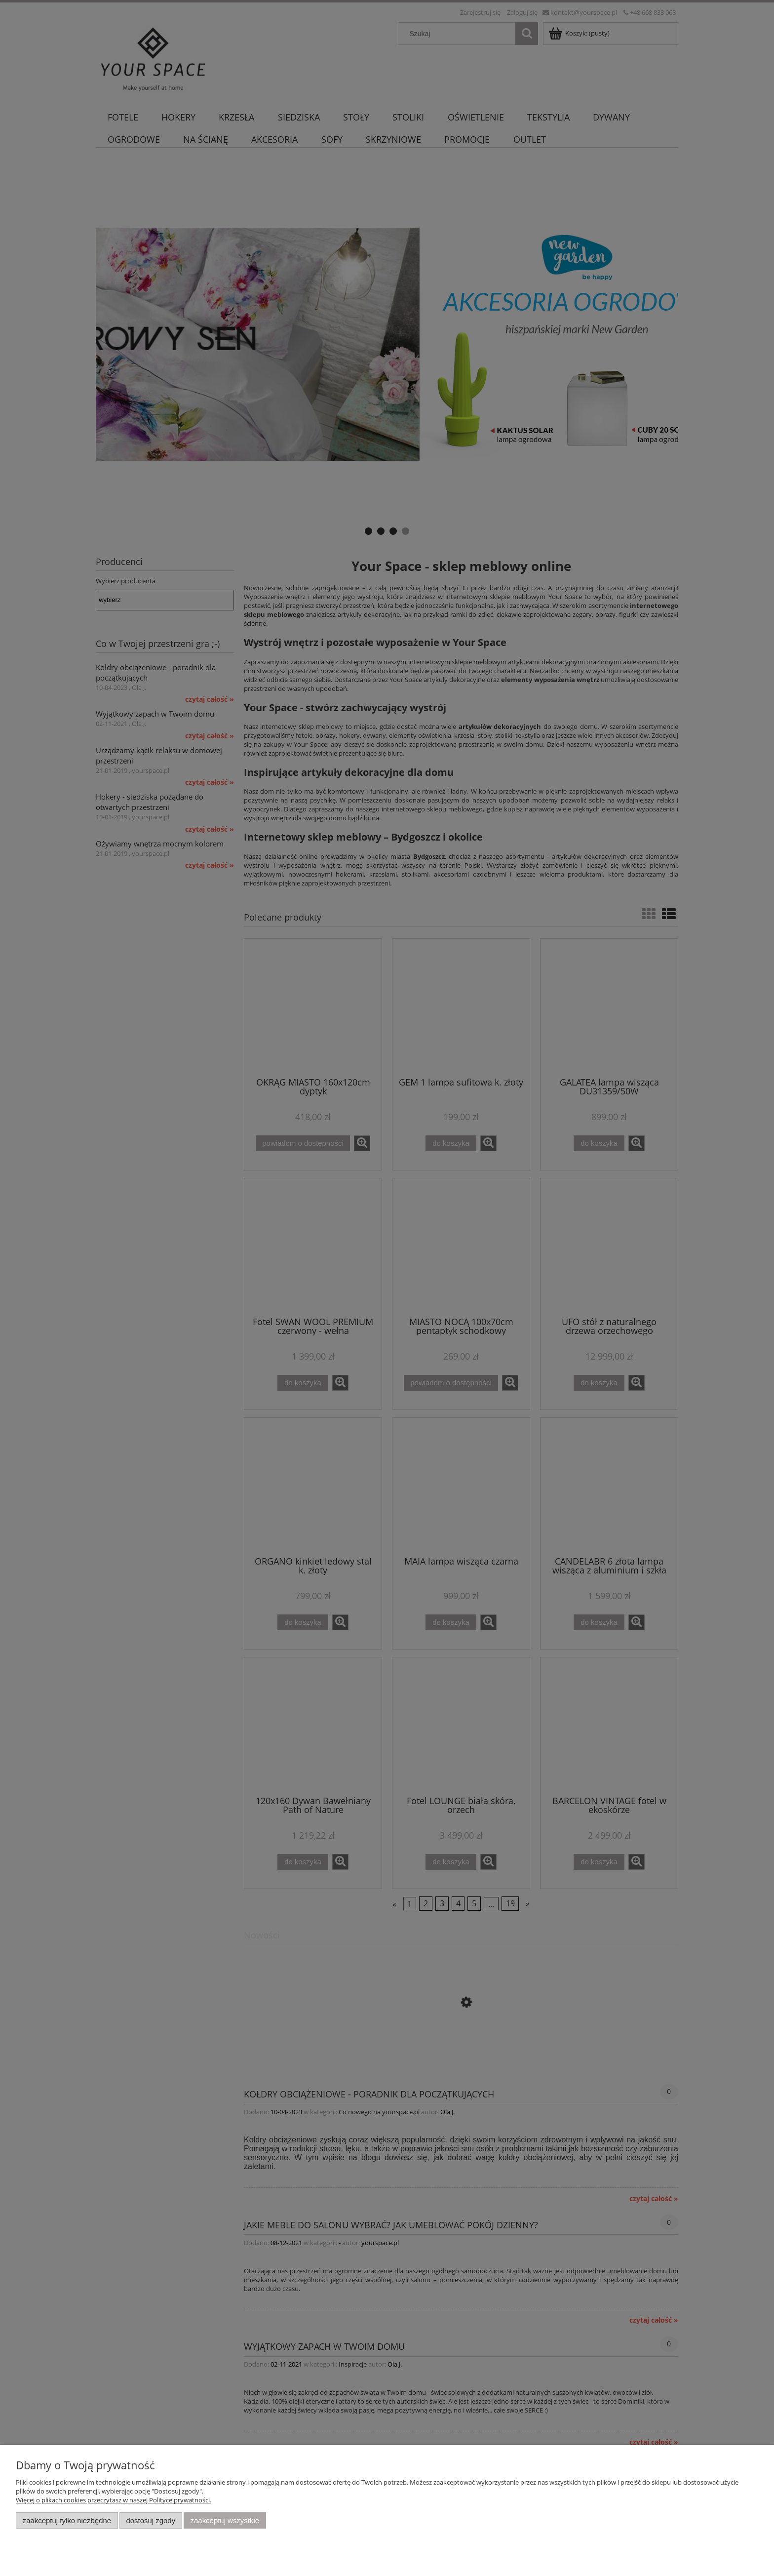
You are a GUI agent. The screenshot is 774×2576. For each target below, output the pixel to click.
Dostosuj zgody (150, 2520)
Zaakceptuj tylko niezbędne (67, 2520)
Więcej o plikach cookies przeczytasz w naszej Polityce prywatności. (113, 2500)
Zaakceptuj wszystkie (225, 2520)
